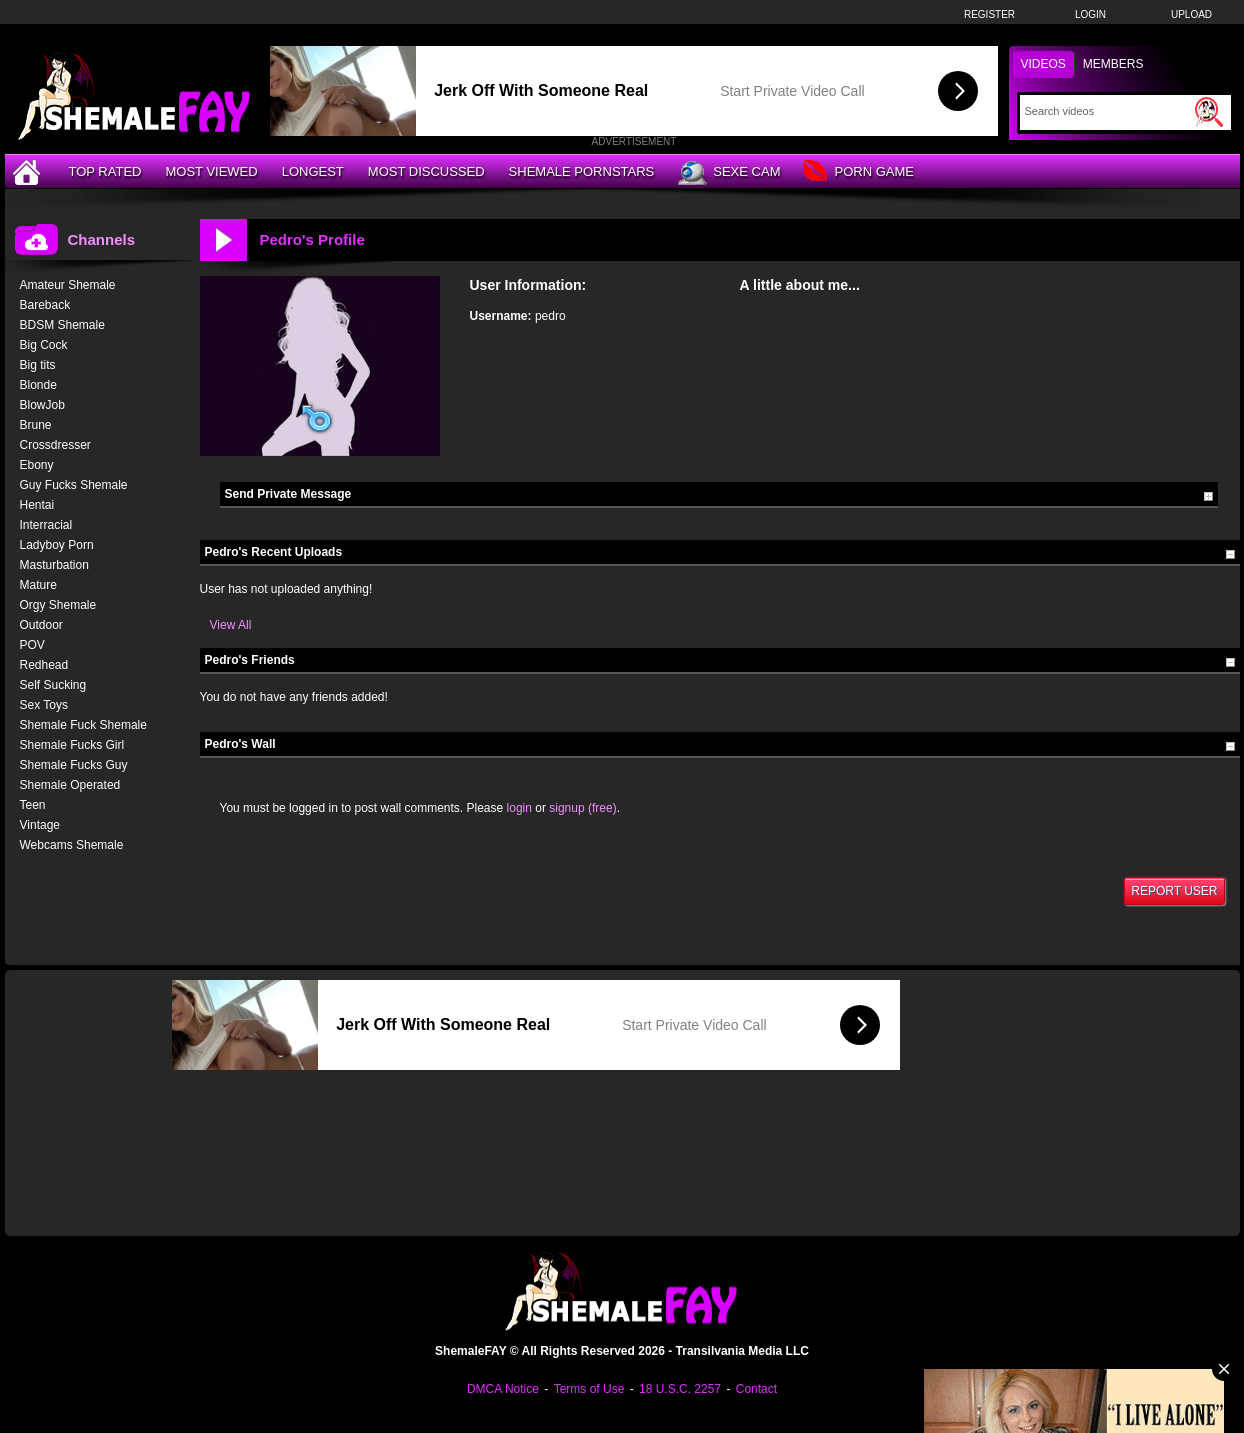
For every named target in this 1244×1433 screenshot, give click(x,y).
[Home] (29, 171)
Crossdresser (55, 445)
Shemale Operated (70, 785)
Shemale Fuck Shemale (83, 725)
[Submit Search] (1209, 112)
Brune (36, 425)
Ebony (37, 465)
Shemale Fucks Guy (74, 765)
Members (1113, 64)
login (519, 808)
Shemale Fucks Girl (72, 745)
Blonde (38, 385)
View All (231, 625)
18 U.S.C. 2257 (680, 1389)
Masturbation (54, 565)
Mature (38, 585)
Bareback (45, 305)
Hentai (37, 505)
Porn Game (858, 172)
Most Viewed (211, 171)
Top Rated (105, 171)
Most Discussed (426, 171)
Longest (313, 171)
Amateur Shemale (68, 285)
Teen (33, 805)
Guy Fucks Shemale (74, 485)
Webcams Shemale (72, 845)
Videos (1043, 64)
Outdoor (41, 625)
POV (32, 645)
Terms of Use (589, 1389)
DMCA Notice (503, 1389)
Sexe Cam (729, 173)
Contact (756, 1389)
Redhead (44, 665)
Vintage (40, 825)
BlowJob (42, 405)
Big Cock (44, 345)
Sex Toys (44, 705)
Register (989, 14)
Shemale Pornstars (582, 171)
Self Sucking (53, 685)
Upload (1191, 14)
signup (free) (582, 808)
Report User (1174, 891)
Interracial (46, 525)
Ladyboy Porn (57, 545)
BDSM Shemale (62, 325)
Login (1090, 14)
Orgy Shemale (58, 605)
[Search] (1107, 111)
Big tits (38, 365)
